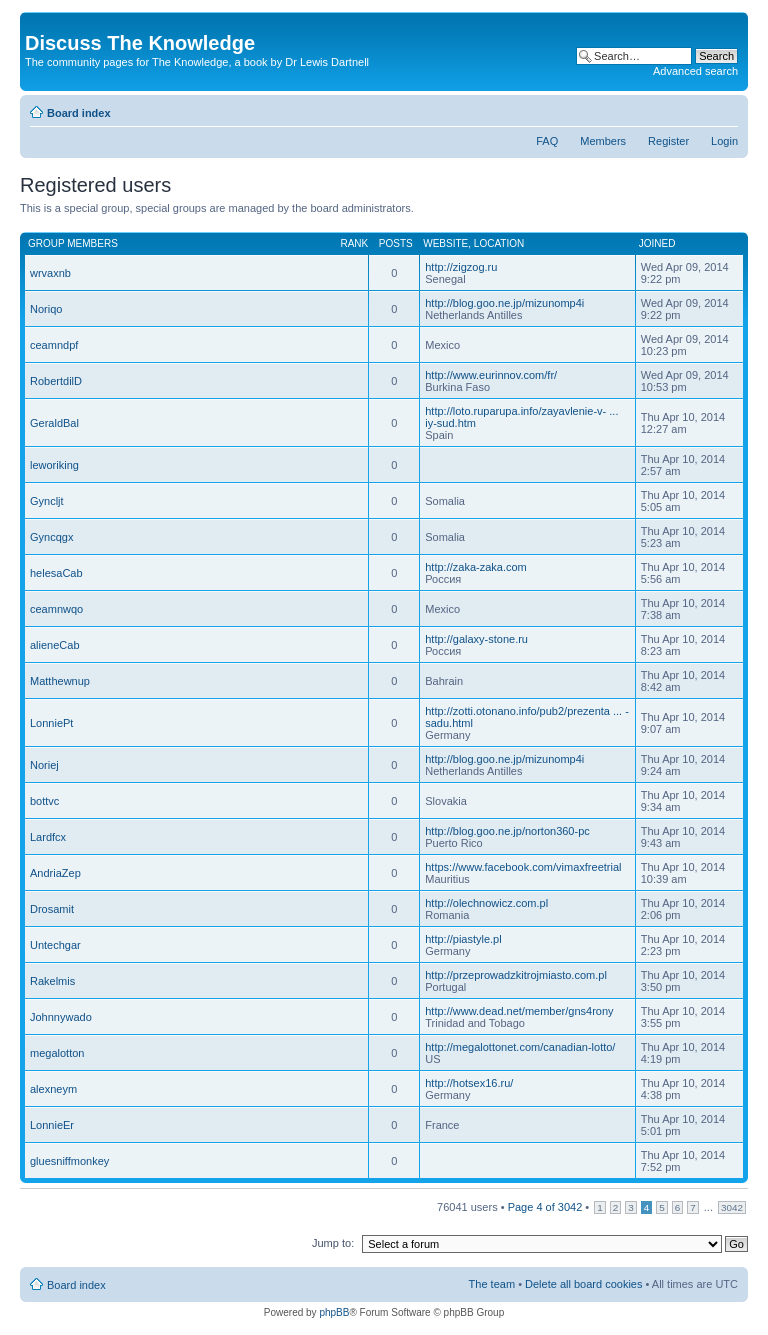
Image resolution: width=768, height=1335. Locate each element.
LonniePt (51, 723)
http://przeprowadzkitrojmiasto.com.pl (516, 975)
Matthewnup (60, 681)
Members (603, 141)
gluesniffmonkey (69, 1161)
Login (724, 141)
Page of (545, 1207)
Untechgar (55, 945)
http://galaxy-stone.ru (476, 639)
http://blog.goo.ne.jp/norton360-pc (507, 831)
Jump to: (333, 1243)
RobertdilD (56, 381)
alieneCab (55, 645)
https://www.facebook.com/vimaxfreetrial (523, 867)
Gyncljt (47, 501)
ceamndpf (54, 345)
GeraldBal (54, 423)
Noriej (44, 765)
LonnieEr (52, 1125)
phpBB (334, 1312)
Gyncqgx (51, 537)
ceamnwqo (56, 609)
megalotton (57, 1053)
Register (668, 141)
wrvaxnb (50, 273)
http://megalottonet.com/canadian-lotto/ (520, 1047)
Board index (79, 113)
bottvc (44, 801)
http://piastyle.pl (463, 939)
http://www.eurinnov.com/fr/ (491, 375)
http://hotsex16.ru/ (469, 1083)
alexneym (53, 1089)
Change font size (723, 109)
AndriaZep (55, 873)
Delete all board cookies (583, 1284)
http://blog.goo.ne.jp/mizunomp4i (504, 303)
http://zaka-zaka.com (476, 567)
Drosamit (52, 909)
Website (445, 243)
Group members (73, 243)
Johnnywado (61, 1017)
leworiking (54, 465)
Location (499, 243)
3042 (732, 1207)
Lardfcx (48, 837)
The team (492, 1284)
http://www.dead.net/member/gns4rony (519, 1011)
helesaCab (56, 573)
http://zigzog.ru (461, 267)
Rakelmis (52, 981)
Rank (354, 243)
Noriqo (46, 309)
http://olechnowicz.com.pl (486, 903)
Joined (657, 243)
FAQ (547, 141)
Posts (396, 243)
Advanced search (695, 71)
